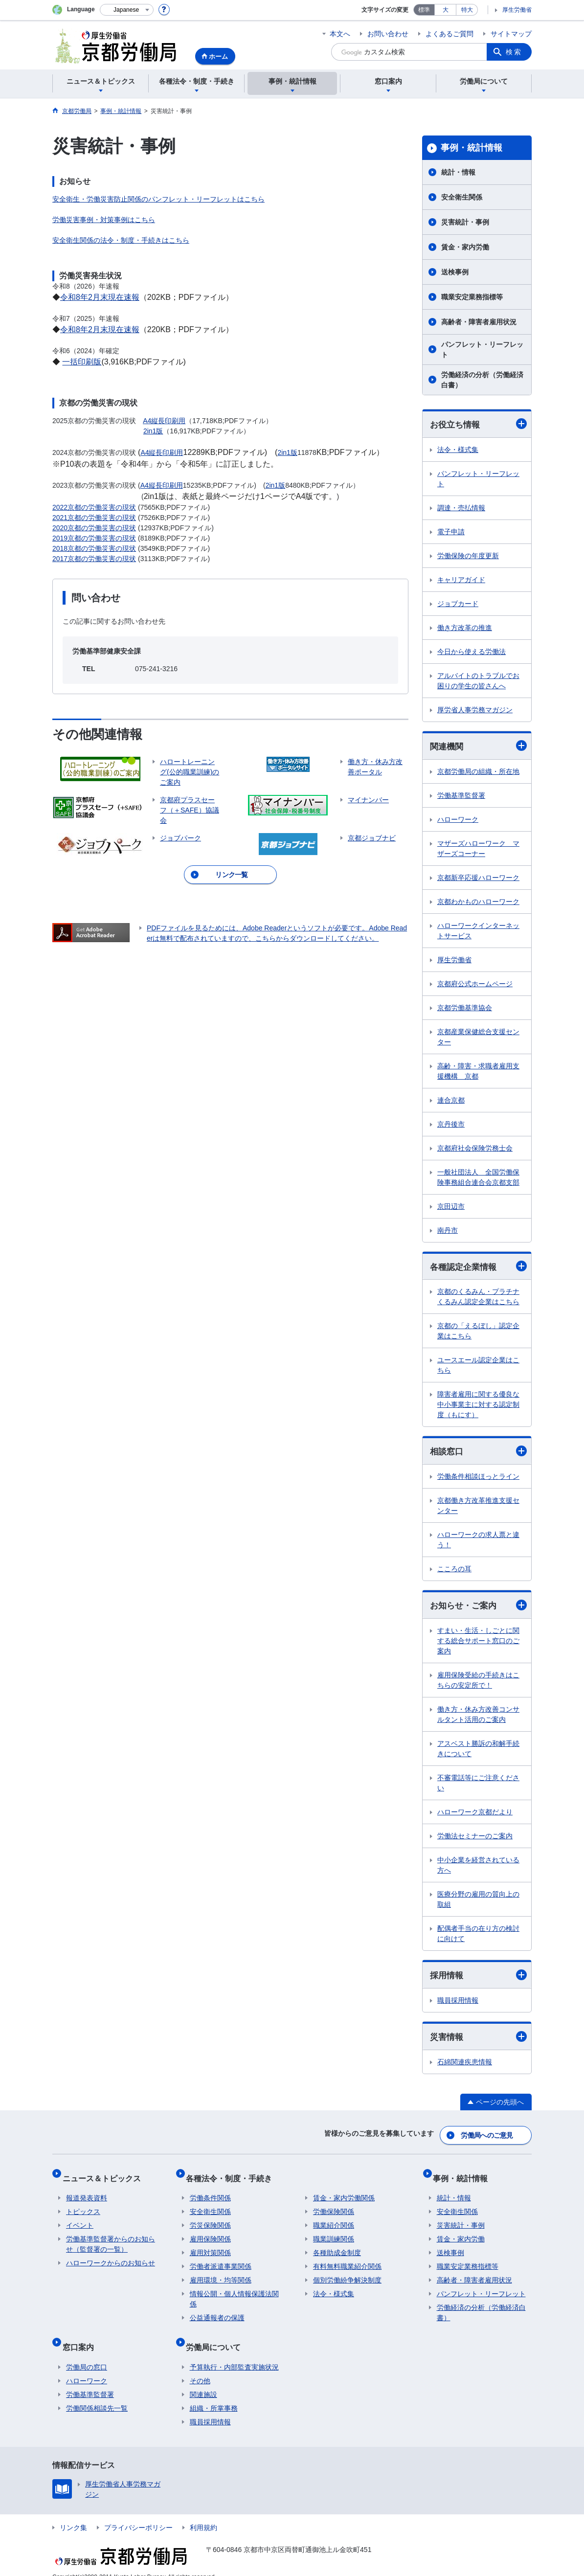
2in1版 (153, 431)
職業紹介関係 (333, 2220)
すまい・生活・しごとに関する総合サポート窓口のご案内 (478, 1644)
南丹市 (447, 1232)
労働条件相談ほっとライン (478, 1479)
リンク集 (73, 2514)
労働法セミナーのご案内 (475, 1840)
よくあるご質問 (449, 33)
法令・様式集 (457, 450)
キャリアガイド (461, 580)
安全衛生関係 (461, 197)
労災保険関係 (210, 2220)
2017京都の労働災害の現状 (94, 559)
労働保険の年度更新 (468, 556)
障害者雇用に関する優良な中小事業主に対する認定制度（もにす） (478, 1407)
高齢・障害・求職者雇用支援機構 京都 (478, 1072)
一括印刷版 (81, 362)
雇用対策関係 (210, 2247)
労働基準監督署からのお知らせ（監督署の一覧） (110, 2239)
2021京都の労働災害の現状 (94, 517)
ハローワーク (457, 821)
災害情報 (478, 2041)
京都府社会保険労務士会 (475, 1149)
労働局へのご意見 (488, 2138)
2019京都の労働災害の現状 (94, 538)
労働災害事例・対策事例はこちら (103, 220)
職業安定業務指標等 (472, 297)
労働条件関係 (210, 2192)
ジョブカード (457, 604)
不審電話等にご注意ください (478, 1787)
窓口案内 (81, 2337)
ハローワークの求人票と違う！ (478, 1543)
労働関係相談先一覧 (97, 2394)
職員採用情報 (457, 2005)
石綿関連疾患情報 (464, 2067)
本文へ (340, 33)
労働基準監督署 (461, 797)
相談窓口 (478, 1453)
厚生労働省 (517, 9)
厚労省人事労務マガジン (475, 710)
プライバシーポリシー (138, 2514)
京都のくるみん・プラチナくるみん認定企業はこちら (478, 1299)
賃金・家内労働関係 (344, 2192)
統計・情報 (458, 172)
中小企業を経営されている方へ (478, 1869)
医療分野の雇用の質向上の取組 (478, 1903)
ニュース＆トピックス (105, 2176)
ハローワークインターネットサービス (478, 932)
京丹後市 (451, 1126)
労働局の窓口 (86, 2353)
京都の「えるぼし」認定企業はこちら (478, 1333)
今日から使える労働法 (471, 652)
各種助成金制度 (337, 2247)
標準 (424, 9)
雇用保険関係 (210, 2233)
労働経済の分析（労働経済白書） (482, 380)
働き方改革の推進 (464, 628)
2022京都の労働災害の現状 (94, 507)
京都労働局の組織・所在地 (478, 773)
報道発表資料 (86, 2192)
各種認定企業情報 (478, 1268)
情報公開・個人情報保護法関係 (234, 2293)
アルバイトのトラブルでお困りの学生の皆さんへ (478, 681)
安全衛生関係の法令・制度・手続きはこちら (120, 240)
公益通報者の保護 (217, 2312)
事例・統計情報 (471, 148)
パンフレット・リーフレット (482, 349)
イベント (79, 2220)
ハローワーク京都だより (475, 1816)
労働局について (217, 2337)
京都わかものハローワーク (478, 903)
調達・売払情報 (461, 508)
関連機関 (478, 746)
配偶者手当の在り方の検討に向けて (478, 1937)
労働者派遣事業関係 (220, 2261)
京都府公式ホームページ (475, 985)
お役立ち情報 (478, 424)
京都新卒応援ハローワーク (478, 879)
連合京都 (451, 1102)
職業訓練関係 (333, 2233)
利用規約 (203, 2514)
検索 (514, 52)
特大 (467, 9)
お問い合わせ (387, 33)
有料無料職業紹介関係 (347, 2261)
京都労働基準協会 (464, 1009)
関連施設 (203, 2381)
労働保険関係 (333, 2206)
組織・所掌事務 (214, 2394)
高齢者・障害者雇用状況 (479, 322)
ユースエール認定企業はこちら (478, 1367)
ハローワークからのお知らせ (110, 2257)
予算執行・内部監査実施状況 (234, 2353)
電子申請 (451, 532)
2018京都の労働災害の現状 (94, 548)
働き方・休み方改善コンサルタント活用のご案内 (478, 1718)
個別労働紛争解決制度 (347, 2275)
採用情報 (478, 1979)
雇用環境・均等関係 (220, 2275)
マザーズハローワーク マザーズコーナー (478, 850)
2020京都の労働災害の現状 (94, 528)
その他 (200, 2367)
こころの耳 (454, 1572)
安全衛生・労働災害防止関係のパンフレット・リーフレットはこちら (158, 199)
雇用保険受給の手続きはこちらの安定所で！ (478, 1684)
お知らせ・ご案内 (478, 1608)
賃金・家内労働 (465, 247)
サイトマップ (511, 33)
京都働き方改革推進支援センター (478, 1508)
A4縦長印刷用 (164, 421)
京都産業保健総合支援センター (478, 1038)
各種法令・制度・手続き (233, 2176)
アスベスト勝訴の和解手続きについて (478, 1752)
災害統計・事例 (465, 222)
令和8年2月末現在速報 (99, 297)
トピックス (83, 2206)
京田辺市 (451, 1208)
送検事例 (455, 272)
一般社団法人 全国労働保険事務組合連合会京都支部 (478, 1179)
